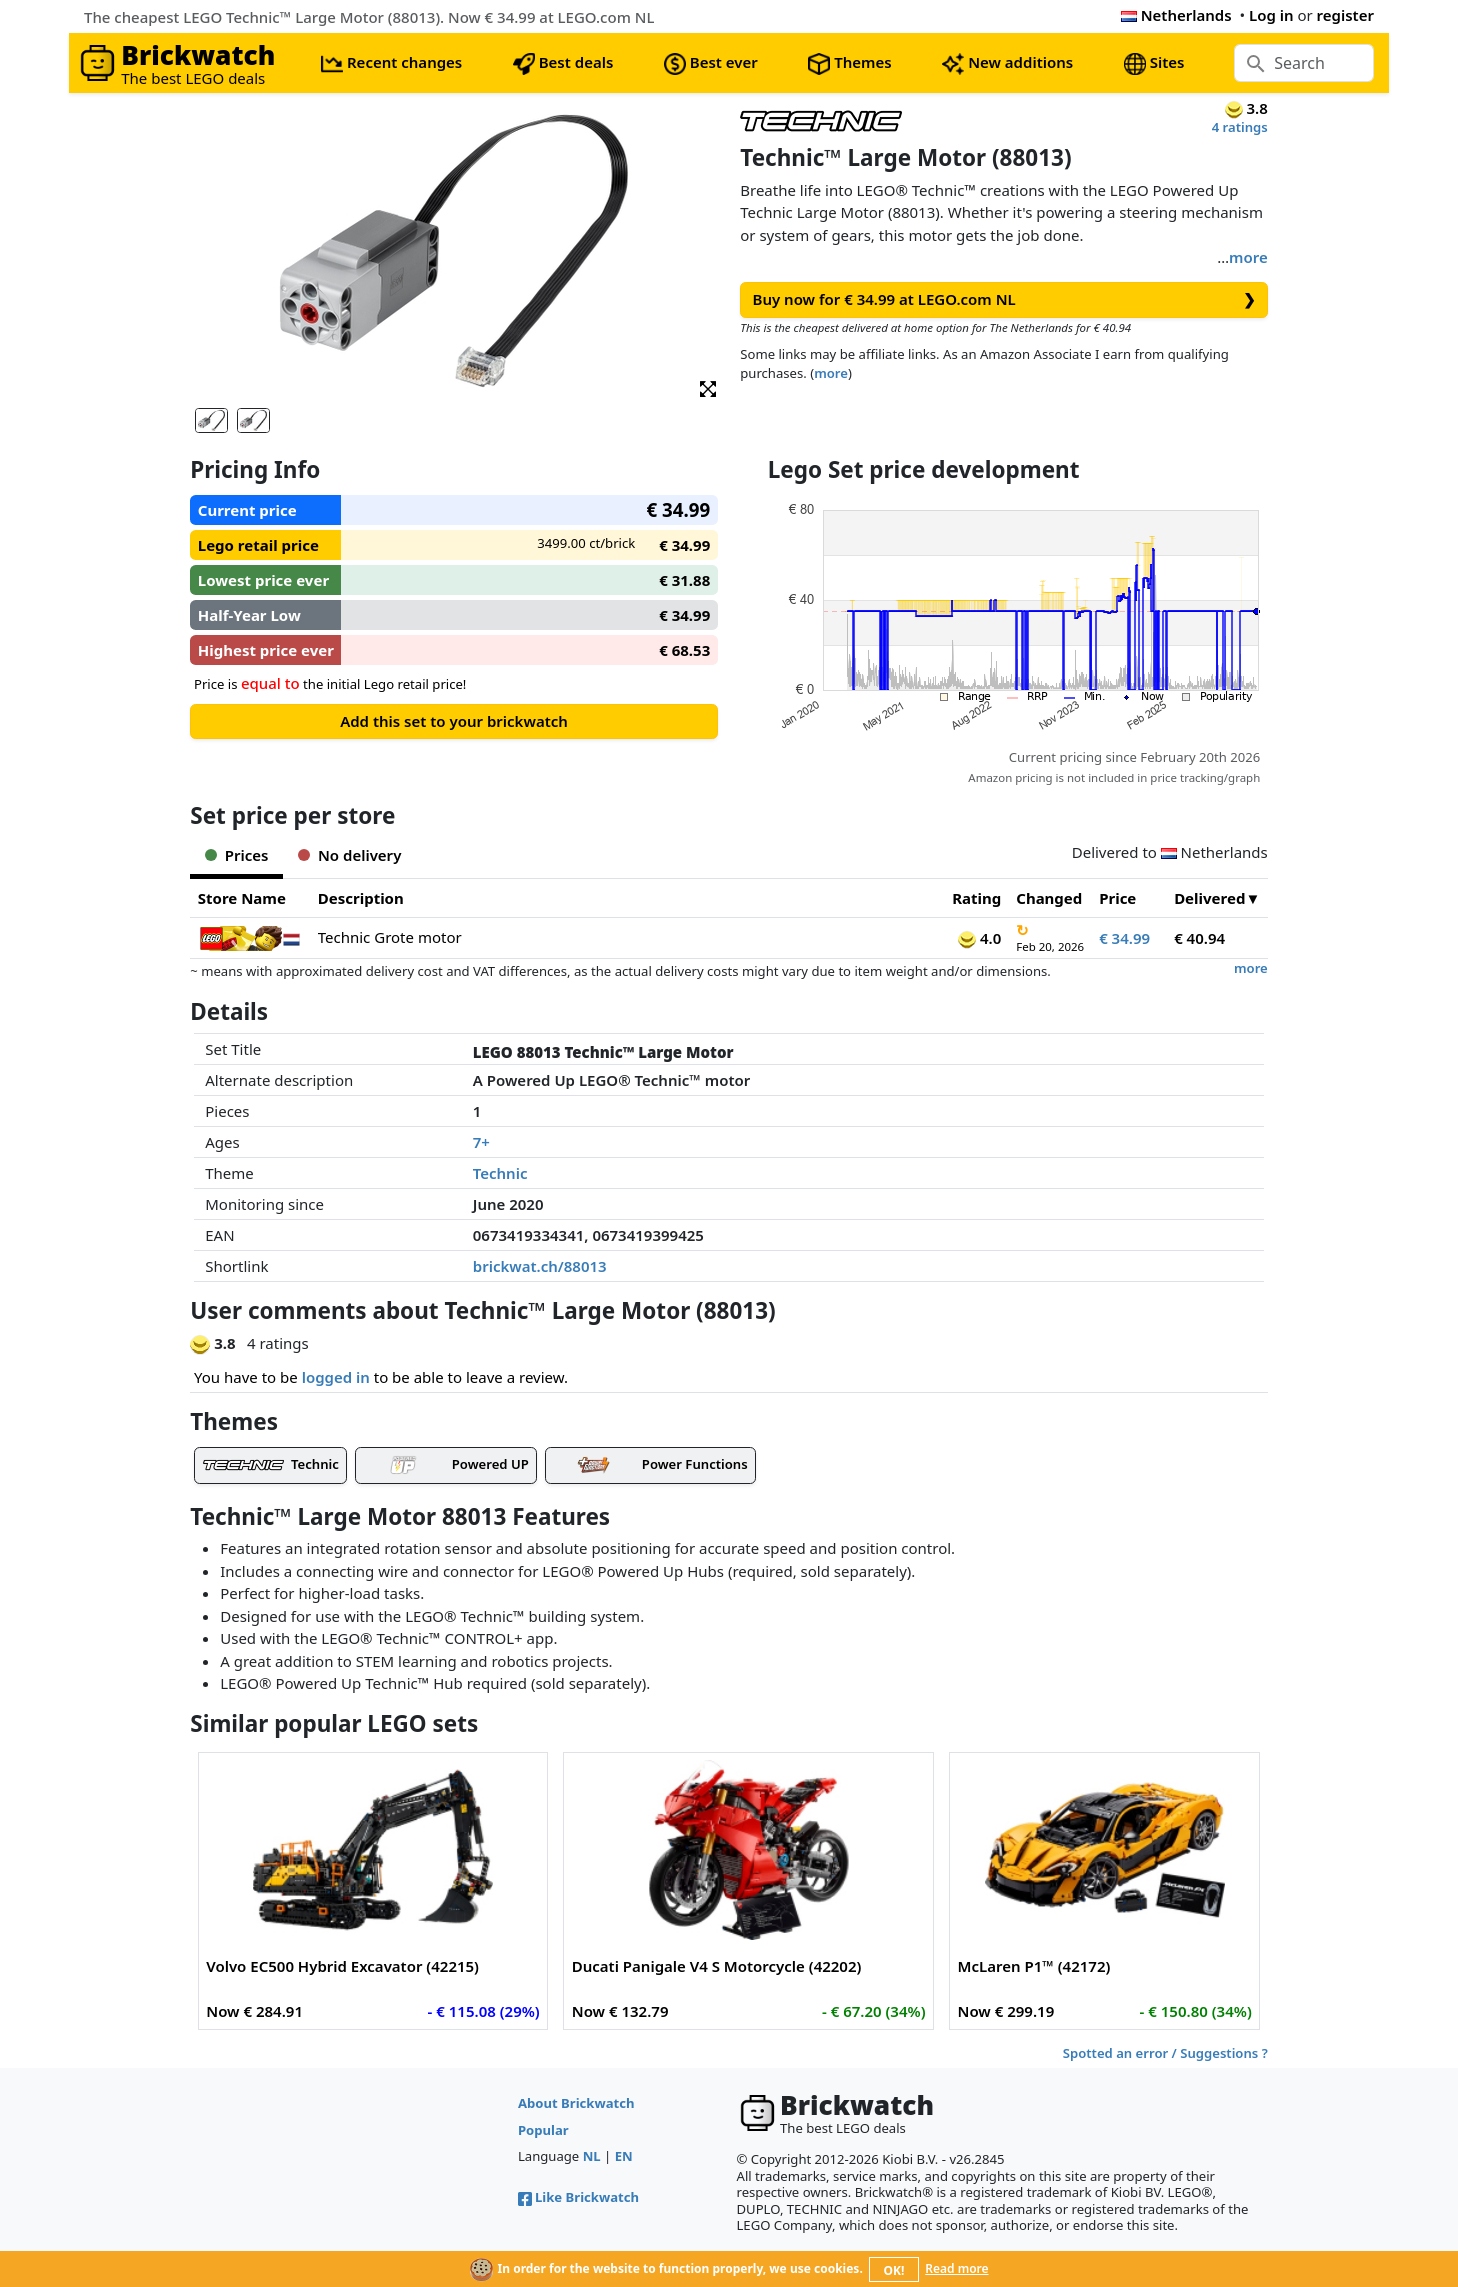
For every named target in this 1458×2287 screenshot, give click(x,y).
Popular (543, 2130)
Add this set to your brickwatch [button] (454, 721)
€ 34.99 (1124, 938)
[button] (708, 387)
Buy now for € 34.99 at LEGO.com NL (1004, 299)
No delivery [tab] (349, 855)
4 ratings (1240, 127)
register (1345, 15)
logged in (336, 1377)
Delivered (1209, 898)
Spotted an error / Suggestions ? (1165, 2053)
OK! (894, 2270)
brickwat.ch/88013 (540, 1266)
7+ (481, 1142)
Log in (1271, 15)
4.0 (979, 938)
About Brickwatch (576, 2103)
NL (592, 2156)
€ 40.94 (1199, 938)
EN (624, 2156)
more (1248, 257)
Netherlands (1176, 15)
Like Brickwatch (578, 2197)
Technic (500, 1173)
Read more (956, 2268)
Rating (976, 898)
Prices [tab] (236, 855)
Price (1117, 898)
